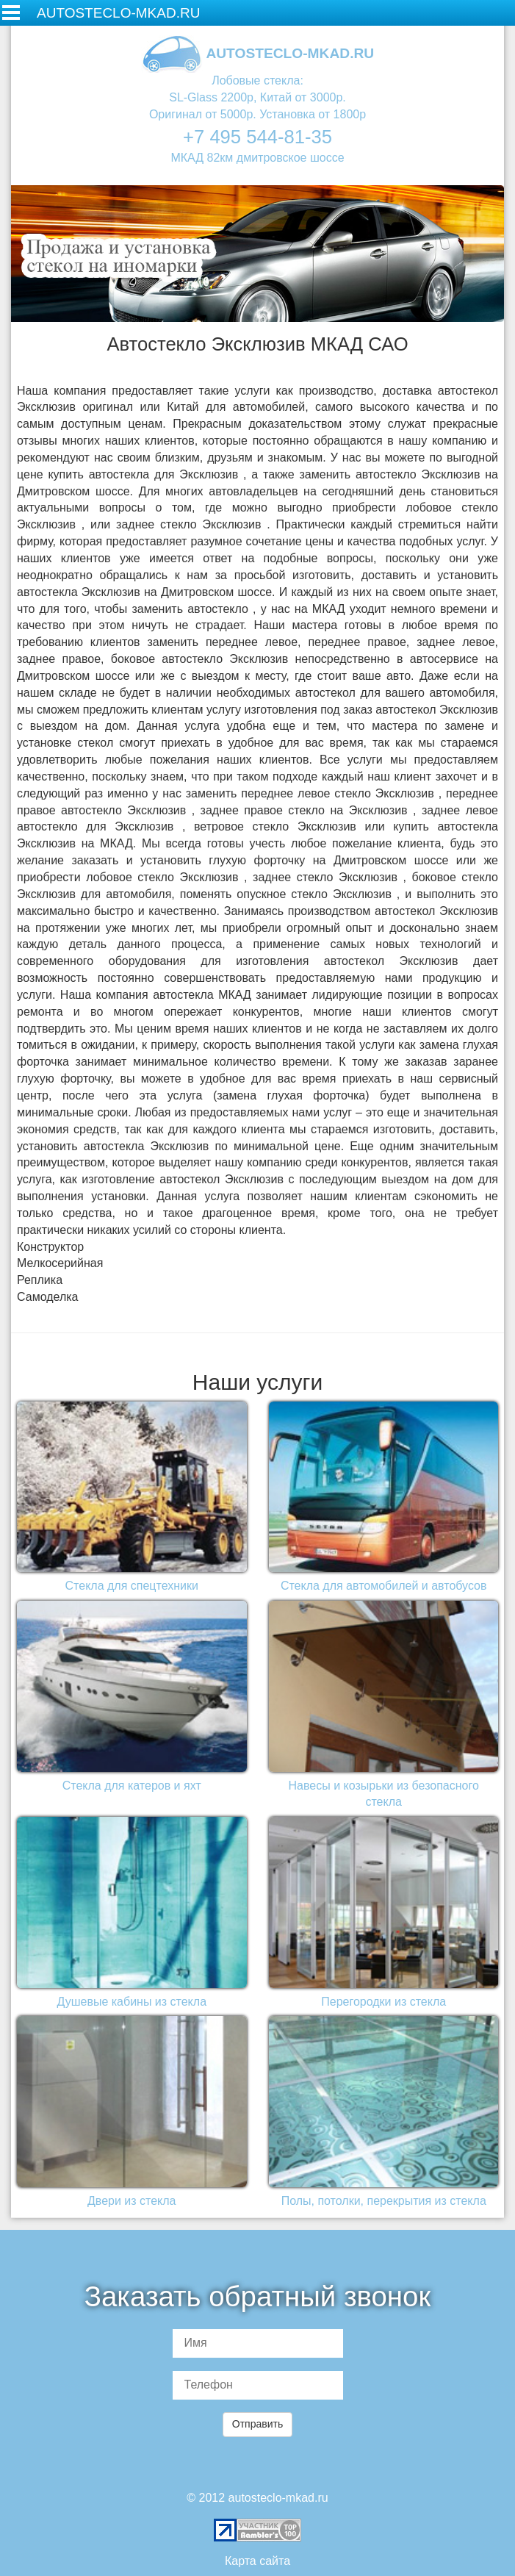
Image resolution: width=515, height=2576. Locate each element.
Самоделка (47, 1297)
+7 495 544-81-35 (257, 136)
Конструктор (50, 1247)
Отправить (257, 2424)
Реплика (39, 1280)
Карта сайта (257, 2561)
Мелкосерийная (60, 1263)
